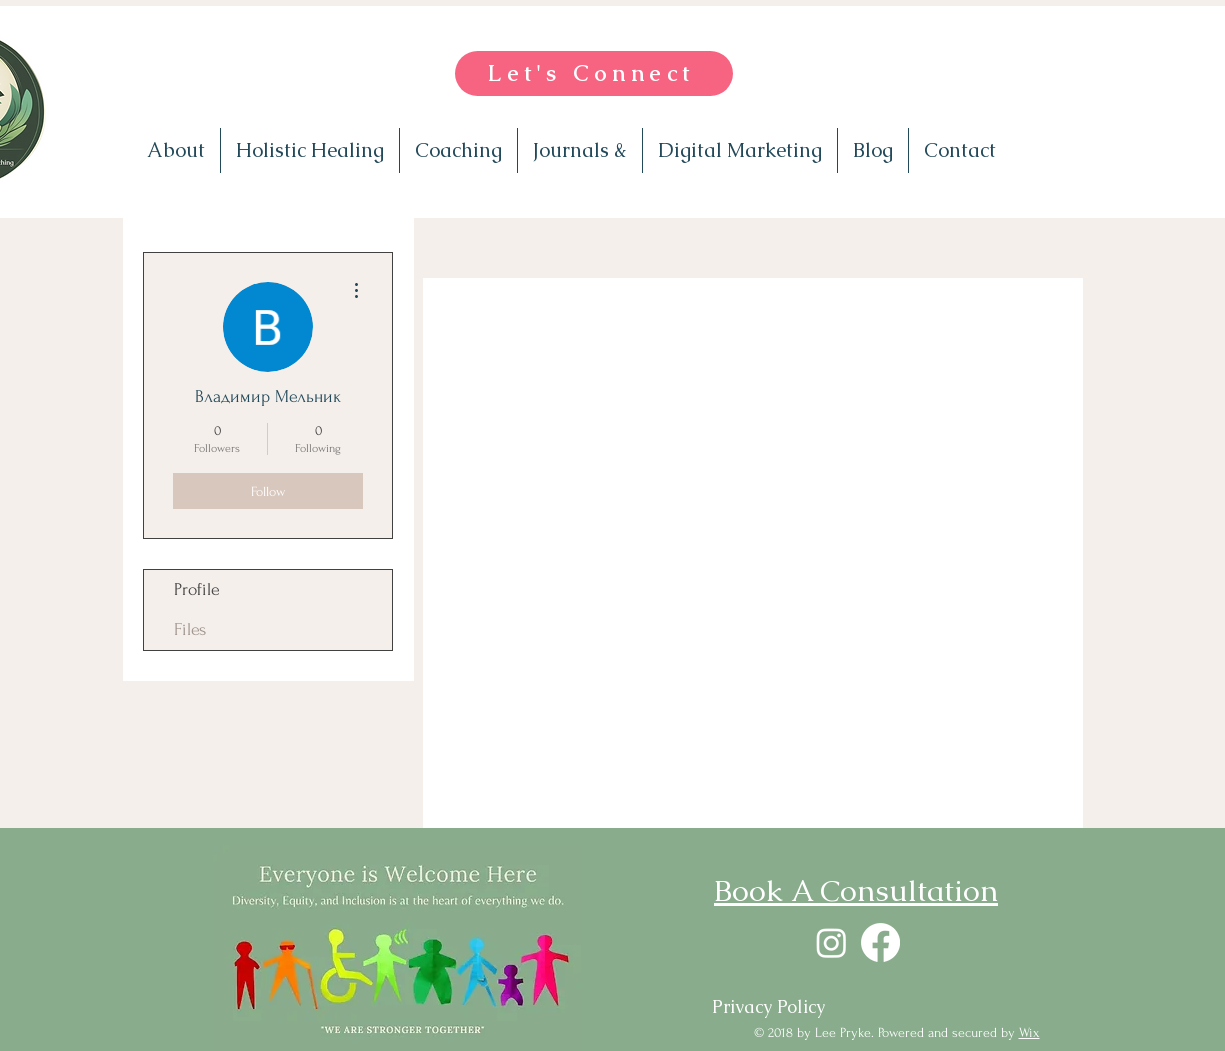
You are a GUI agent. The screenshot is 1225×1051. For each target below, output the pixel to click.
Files (190, 629)
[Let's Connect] (594, 73)
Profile (197, 589)
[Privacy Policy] (768, 1006)
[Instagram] (831, 942)
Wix (1029, 1032)
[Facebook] (880, 942)
